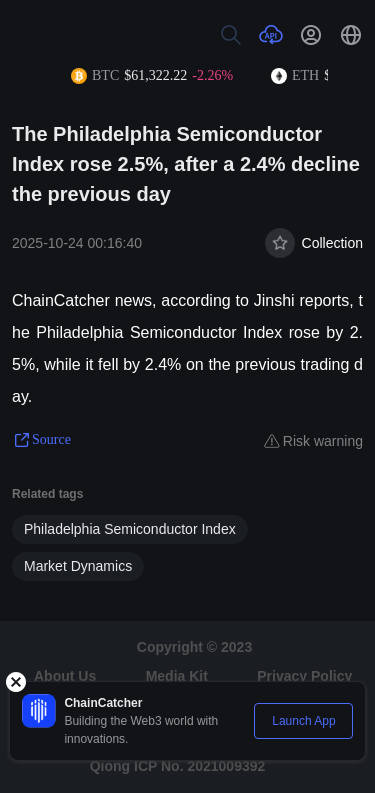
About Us (65, 676)
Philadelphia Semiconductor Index (130, 529)
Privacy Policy (304, 676)
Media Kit (177, 676)
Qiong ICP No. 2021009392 (178, 766)
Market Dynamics (78, 566)
